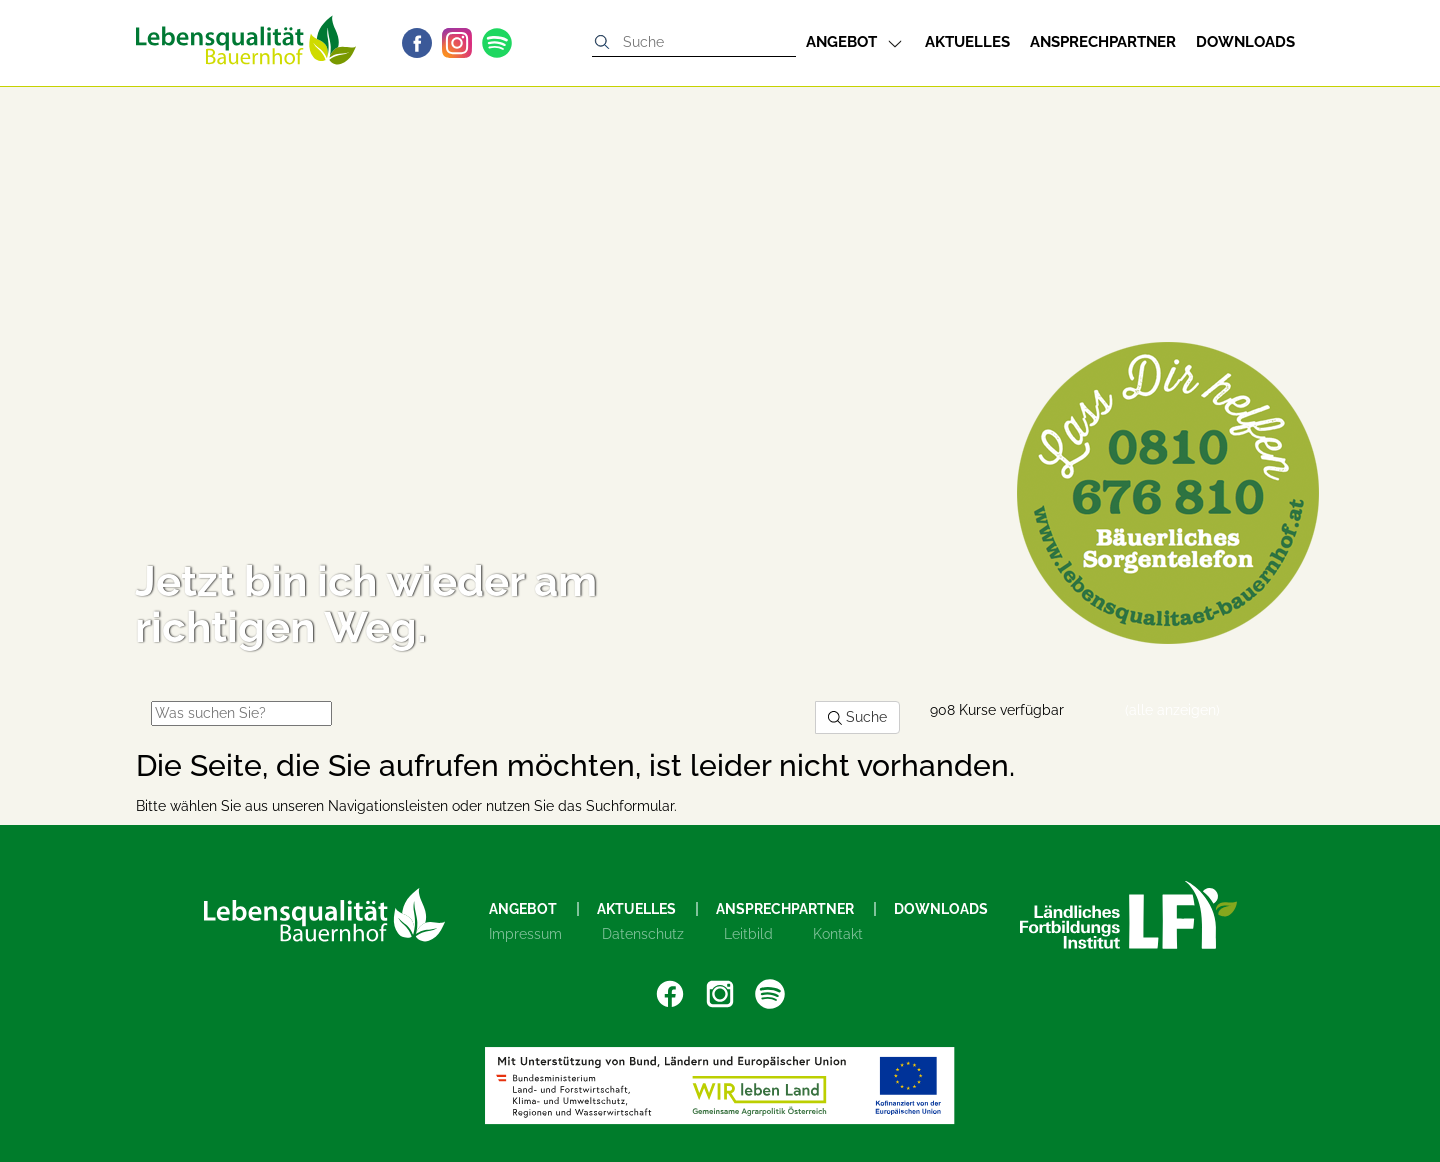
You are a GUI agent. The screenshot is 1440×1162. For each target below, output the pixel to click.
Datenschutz (643, 934)
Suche (857, 717)
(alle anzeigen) (1172, 710)
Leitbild (748, 934)
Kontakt (838, 934)
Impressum (525, 934)
